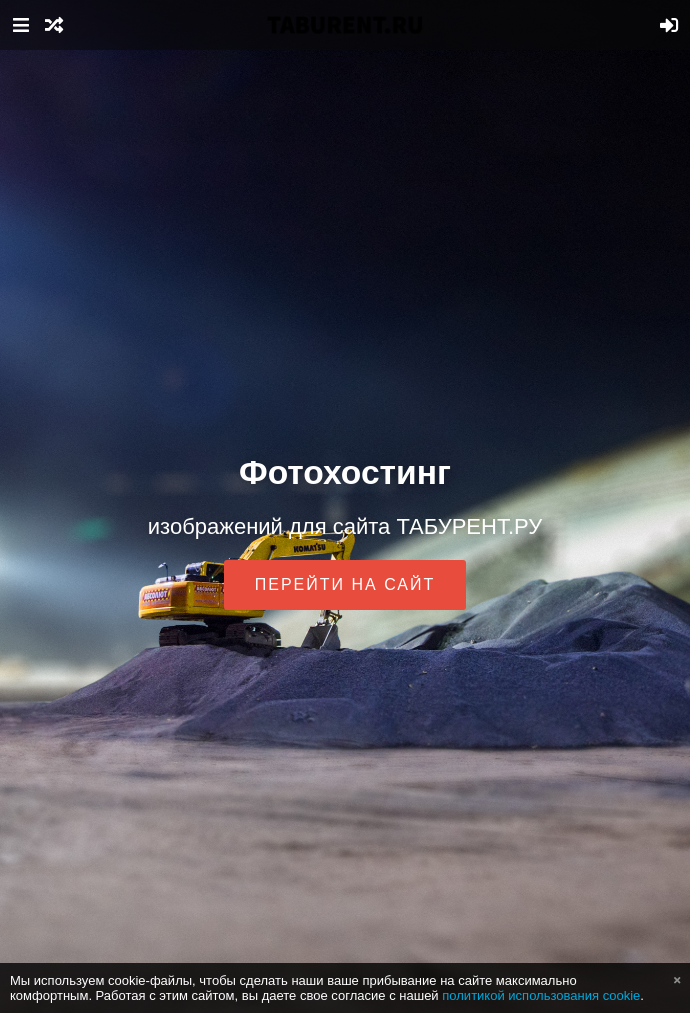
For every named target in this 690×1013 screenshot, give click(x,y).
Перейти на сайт (345, 584)
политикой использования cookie (541, 995)
